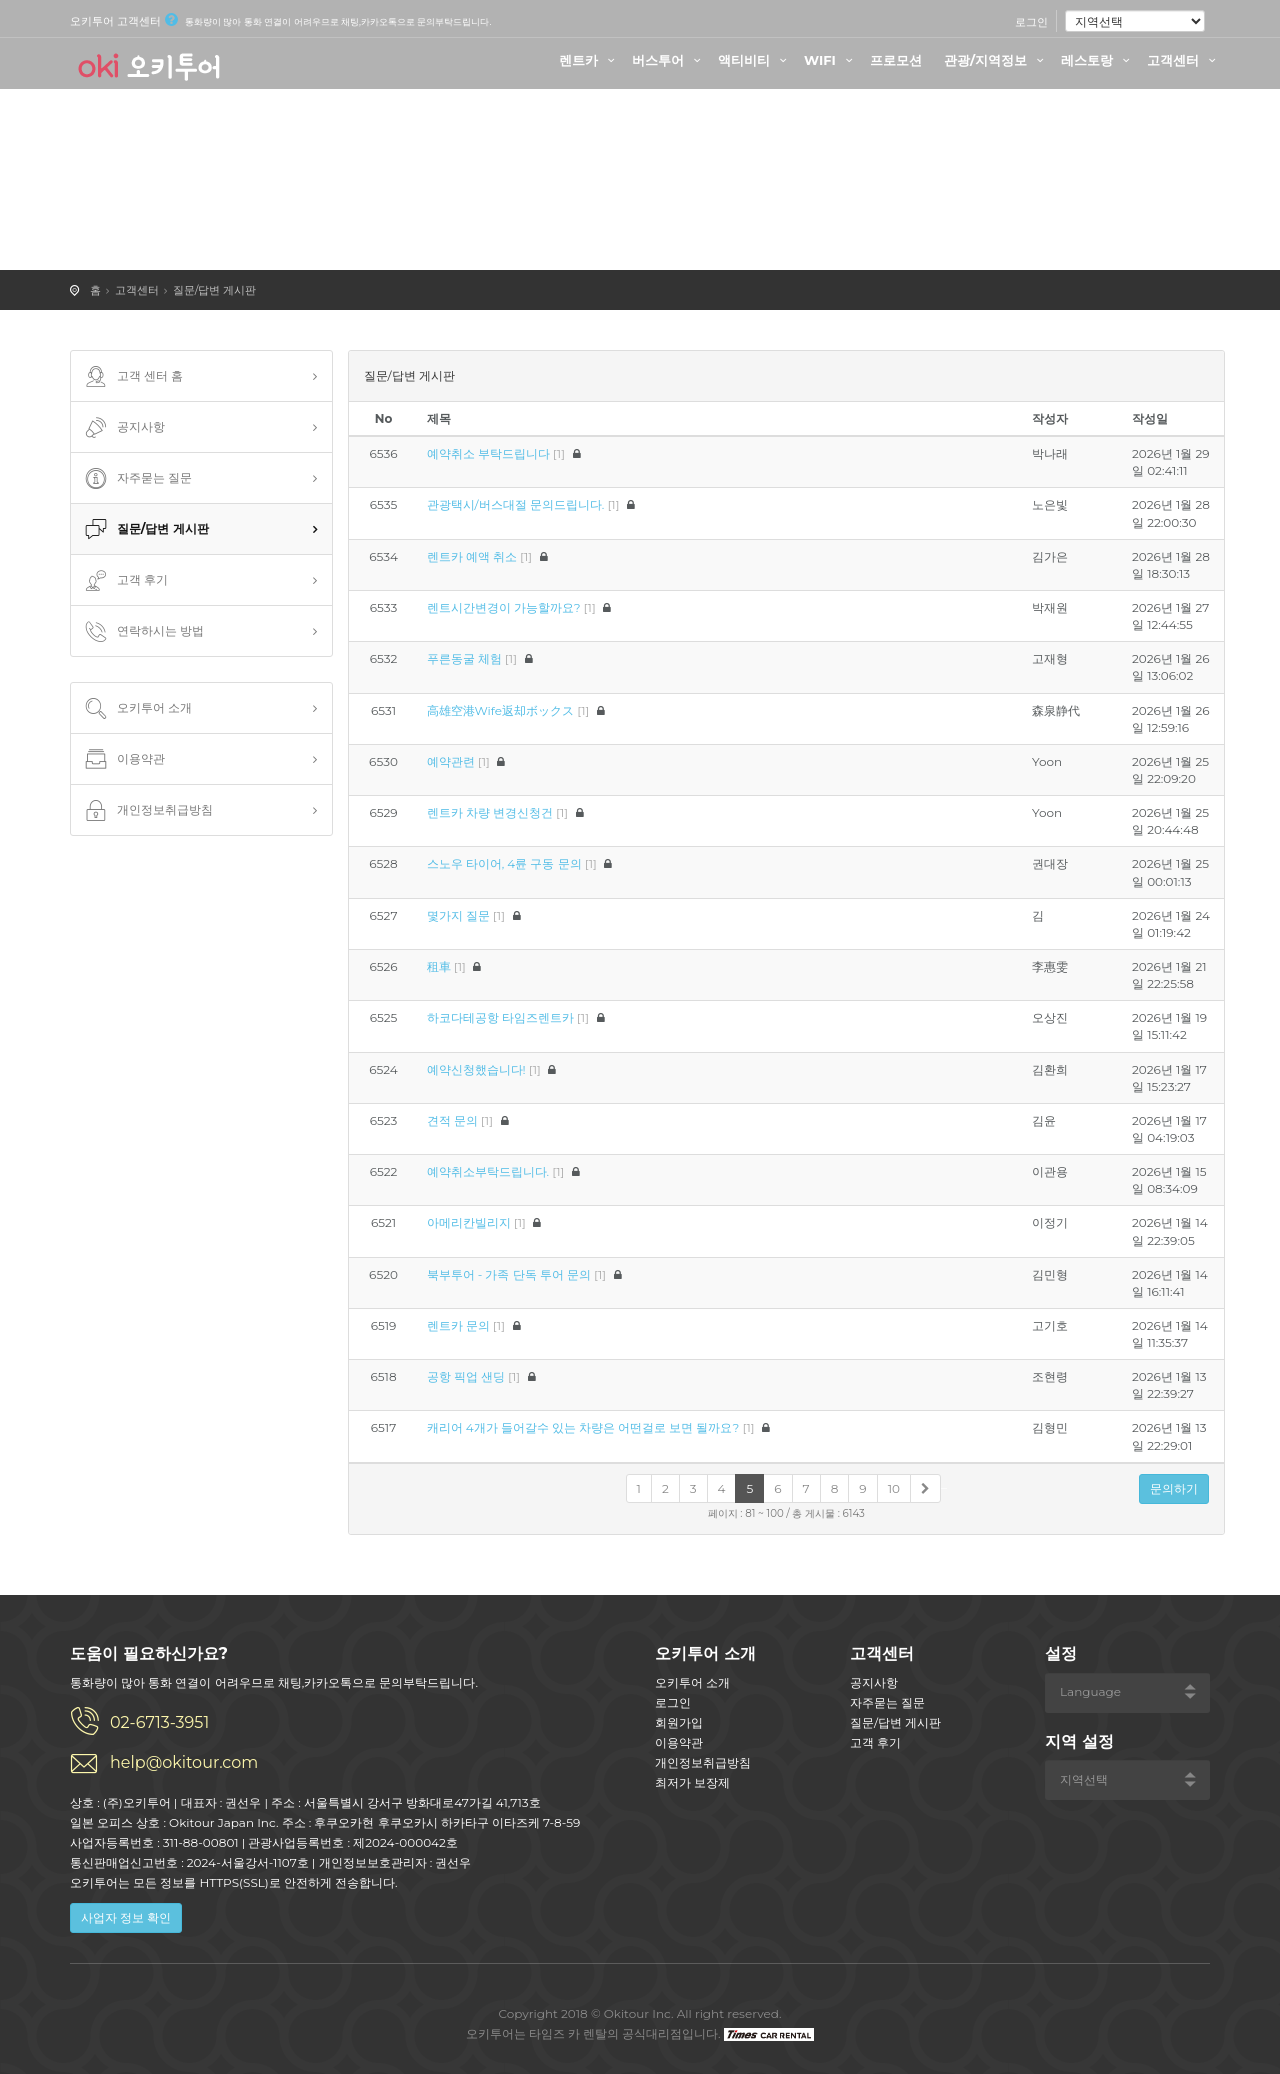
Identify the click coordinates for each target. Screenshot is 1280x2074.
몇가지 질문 (458, 915)
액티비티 (755, 60)
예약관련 (451, 761)
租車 (439, 966)
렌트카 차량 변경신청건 (490, 812)
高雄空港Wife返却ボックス (501, 710)
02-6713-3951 (159, 1722)
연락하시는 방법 (142, 632)
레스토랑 (1098, 60)
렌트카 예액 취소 (472, 556)
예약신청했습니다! (476, 1069)
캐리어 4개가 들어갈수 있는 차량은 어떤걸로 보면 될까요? (583, 1427)
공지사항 (123, 428)
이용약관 (123, 760)
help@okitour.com (184, 1762)
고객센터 (1184, 60)
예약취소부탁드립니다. (488, 1171)
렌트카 (589, 60)
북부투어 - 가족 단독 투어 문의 (509, 1274)
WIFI (831, 60)
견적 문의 (452, 1120)
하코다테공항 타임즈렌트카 (500, 1017)
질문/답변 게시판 (215, 290)
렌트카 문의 (458, 1325)
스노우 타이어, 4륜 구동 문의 (504, 863)
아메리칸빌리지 (469, 1222)
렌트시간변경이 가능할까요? (504, 607)
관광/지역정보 (996, 60)
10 (894, 1488)
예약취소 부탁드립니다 (488, 453)
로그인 (1031, 22)
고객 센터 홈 (132, 377)
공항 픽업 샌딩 (466, 1376)
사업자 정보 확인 (126, 1917)
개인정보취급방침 (147, 811)
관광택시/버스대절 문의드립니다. (516, 504)
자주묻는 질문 (136, 479)
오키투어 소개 (136, 709)
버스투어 (669, 60)
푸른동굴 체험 (464, 658)
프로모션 (896, 60)
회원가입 (679, 1722)
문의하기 (1174, 1488)
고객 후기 (124, 581)
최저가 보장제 (692, 1782)
